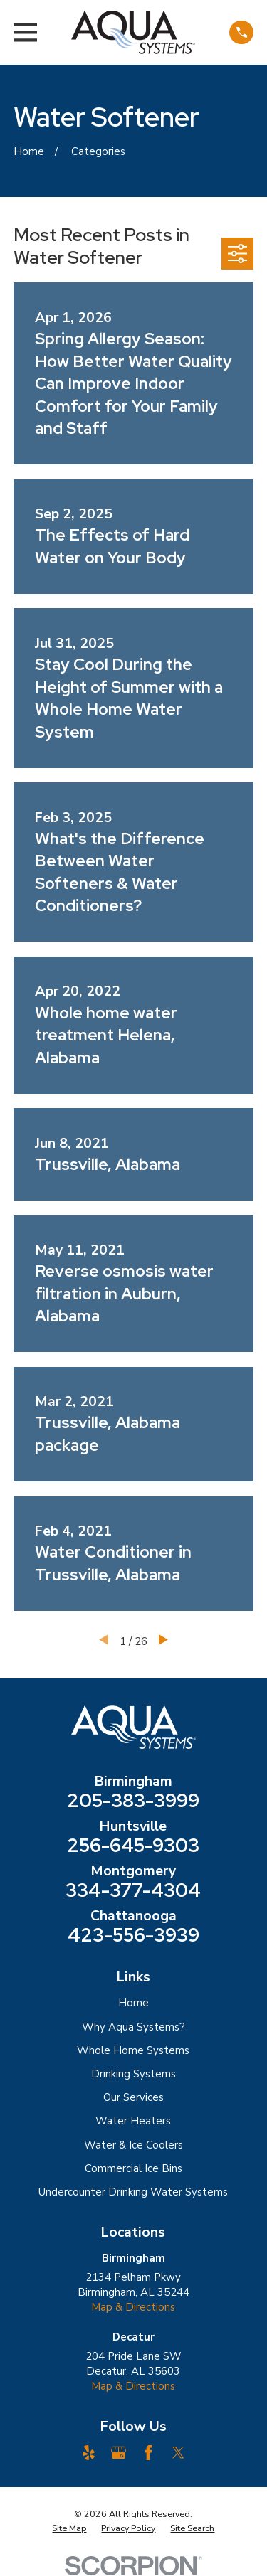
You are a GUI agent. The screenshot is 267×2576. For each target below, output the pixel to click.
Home (133, 2003)
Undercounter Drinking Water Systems (133, 2192)
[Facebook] (148, 2452)
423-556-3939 (133, 1935)
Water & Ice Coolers (133, 2145)
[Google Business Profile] (118, 2452)
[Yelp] (88, 2452)
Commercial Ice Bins (133, 2168)
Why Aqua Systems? (133, 2027)
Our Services (133, 2097)
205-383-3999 (133, 1801)
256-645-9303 (133, 1845)
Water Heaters (133, 2121)
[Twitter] (178, 2452)
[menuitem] (69, 2528)
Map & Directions (133, 2307)
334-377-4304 (133, 1890)
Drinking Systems (133, 2074)
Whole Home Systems (133, 2050)
